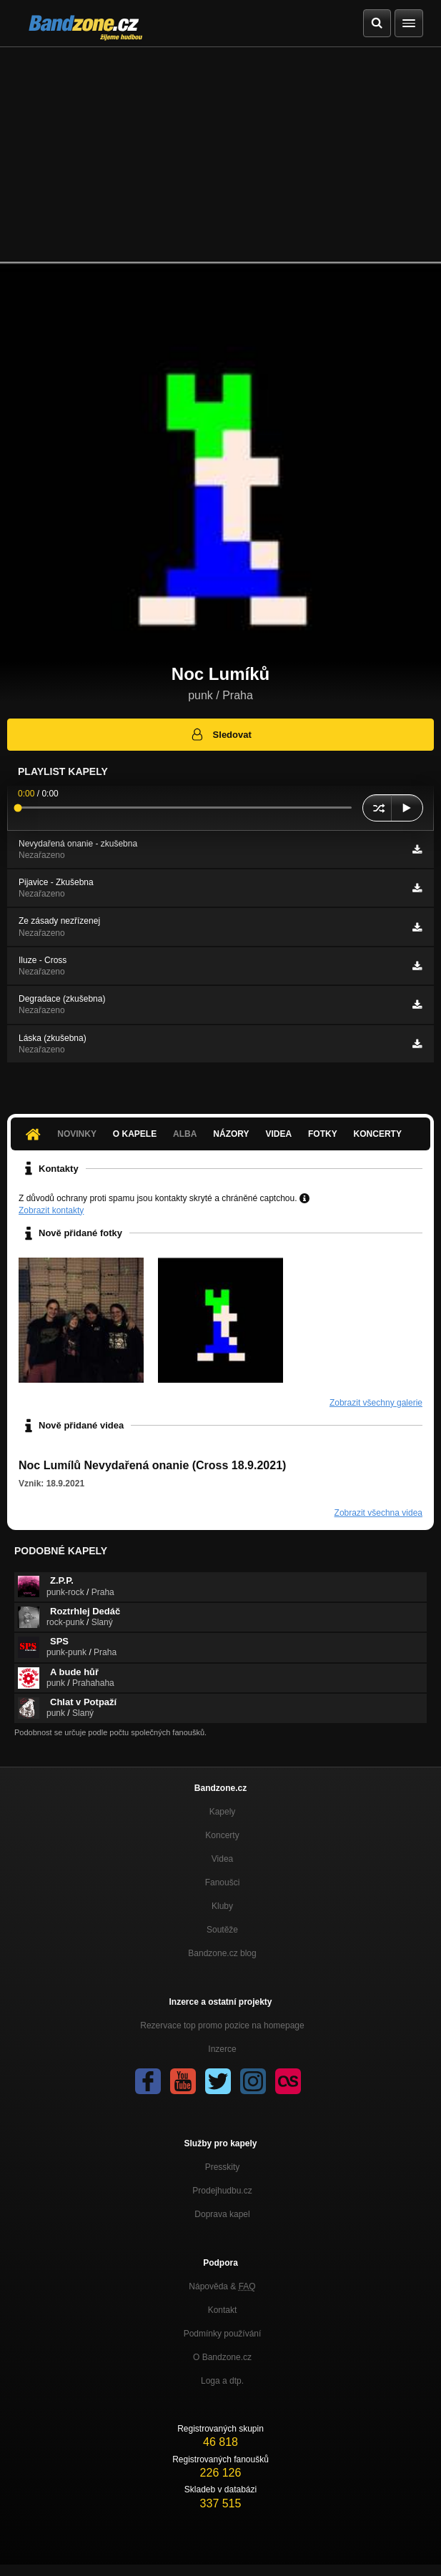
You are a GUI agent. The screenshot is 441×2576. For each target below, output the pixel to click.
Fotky (322, 1134)
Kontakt (222, 2310)
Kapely (222, 1812)
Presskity (222, 2167)
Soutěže (222, 1930)
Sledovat (220, 734)
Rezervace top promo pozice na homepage (222, 2025)
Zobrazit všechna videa (378, 1513)
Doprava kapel (221, 2214)
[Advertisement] (220, 154)
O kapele (135, 1134)
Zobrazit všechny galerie (375, 1403)
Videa (278, 1134)
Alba (185, 1134)
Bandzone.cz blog (222, 1953)
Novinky (76, 1134)
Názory (231, 1134)
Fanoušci (222, 1882)
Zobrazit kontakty (51, 1210)
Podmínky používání (223, 2334)
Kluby (222, 1906)
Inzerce (222, 2049)
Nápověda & (222, 2286)
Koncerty (378, 1134)
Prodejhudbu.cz (222, 2191)
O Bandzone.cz (222, 2357)
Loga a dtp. (222, 2381)
